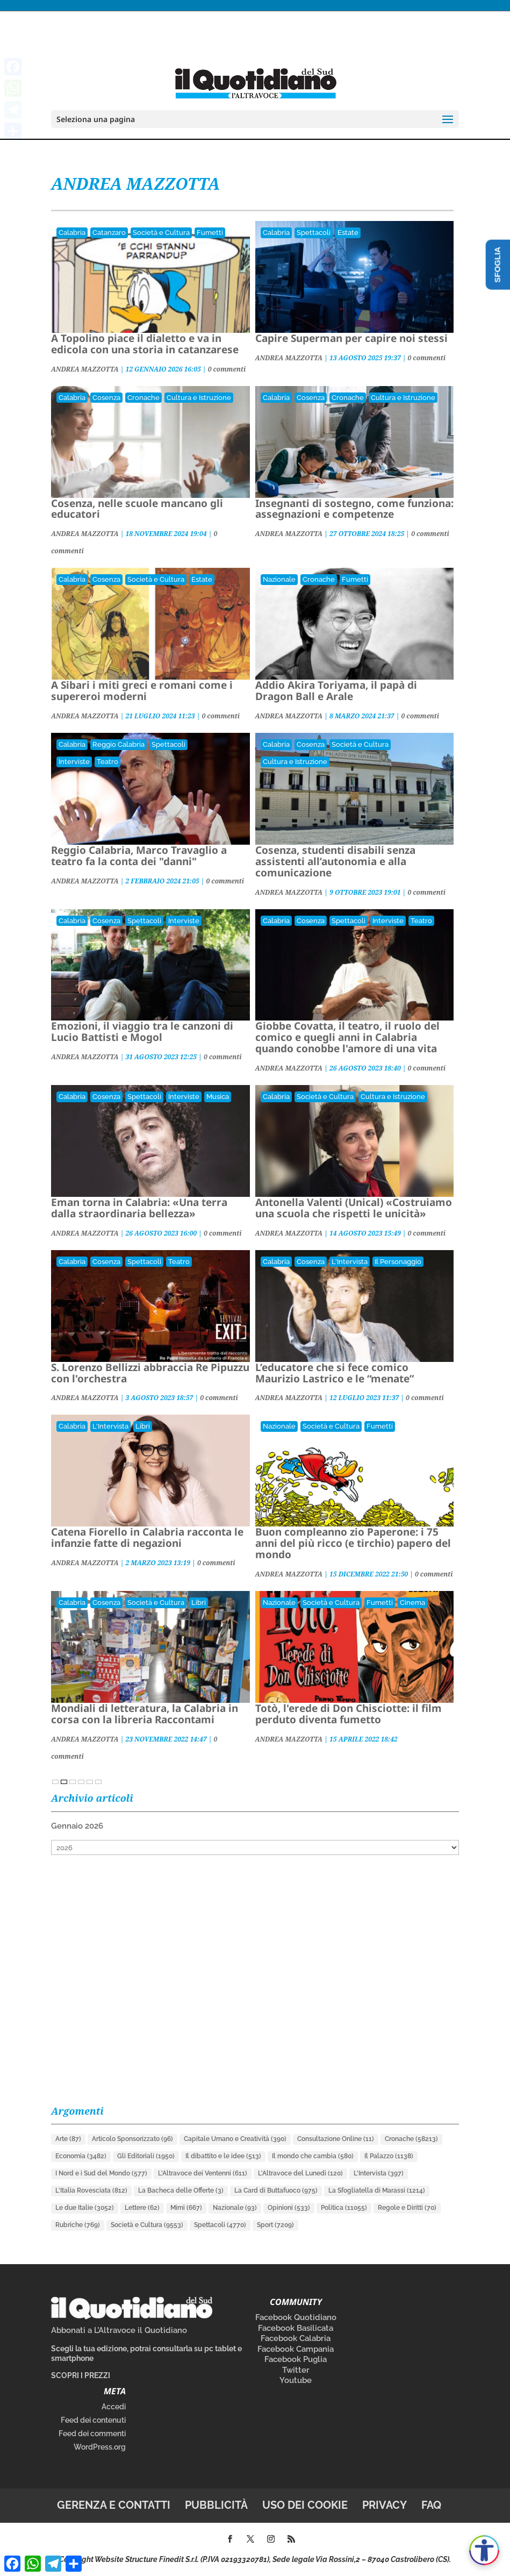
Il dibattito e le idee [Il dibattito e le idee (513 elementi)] (223, 2156)
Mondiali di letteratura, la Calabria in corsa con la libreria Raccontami (144, 1713)
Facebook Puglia (295, 2359)
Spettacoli (314, 233)
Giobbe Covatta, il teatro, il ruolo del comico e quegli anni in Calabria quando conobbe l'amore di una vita (347, 1037)
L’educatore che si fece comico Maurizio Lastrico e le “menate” (334, 1373)
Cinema (412, 1603)
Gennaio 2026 (77, 1826)
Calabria (72, 233)
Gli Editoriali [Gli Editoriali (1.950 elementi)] (146, 2156)
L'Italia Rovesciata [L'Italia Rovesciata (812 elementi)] (91, 2190)
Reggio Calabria (118, 744)
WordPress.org (100, 2447)
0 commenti (227, 369)
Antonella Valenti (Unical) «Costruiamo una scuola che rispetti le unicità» (353, 1208)
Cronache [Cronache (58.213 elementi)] (411, 2139)
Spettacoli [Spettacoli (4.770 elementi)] (220, 2225)
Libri (142, 1426)
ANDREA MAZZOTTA (85, 369)
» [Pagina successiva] (98, 1782)
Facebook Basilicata (295, 2328)
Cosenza (106, 398)
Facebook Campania (295, 2349)
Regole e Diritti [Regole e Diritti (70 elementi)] (407, 2207)
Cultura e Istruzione (199, 398)
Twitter (296, 2370)
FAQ (431, 2505)
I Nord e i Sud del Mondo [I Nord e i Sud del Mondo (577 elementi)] (101, 2173)
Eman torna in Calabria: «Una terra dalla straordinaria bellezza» (139, 1208)
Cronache (143, 398)
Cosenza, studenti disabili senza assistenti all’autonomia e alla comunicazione (335, 861)
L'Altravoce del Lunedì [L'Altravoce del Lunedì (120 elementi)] (300, 2173)
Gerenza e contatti (113, 2505)
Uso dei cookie (305, 2505)
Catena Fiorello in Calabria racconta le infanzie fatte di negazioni (147, 1537)
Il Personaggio (398, 1262)
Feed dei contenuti (93, 2420)
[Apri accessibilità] (484, 2550)
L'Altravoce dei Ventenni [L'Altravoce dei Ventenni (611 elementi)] (202, 2173)
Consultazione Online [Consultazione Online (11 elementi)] (335, 2139)
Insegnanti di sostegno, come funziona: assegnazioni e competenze (354, 509)
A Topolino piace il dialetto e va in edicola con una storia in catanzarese (145, 343)
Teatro (107, 762)
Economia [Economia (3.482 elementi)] (80, 2156)
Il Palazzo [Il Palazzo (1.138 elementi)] (388, 2156)
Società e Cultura (161, 233)
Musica (217, 1097)
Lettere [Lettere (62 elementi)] (142, 2207)
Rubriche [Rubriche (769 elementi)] (77, 2225)
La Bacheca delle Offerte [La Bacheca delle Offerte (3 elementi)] (181, 2190)
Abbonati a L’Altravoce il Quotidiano (119, 2330)
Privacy (384, 2505)
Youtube (295, 2380)
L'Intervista (350, 1262)
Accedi (114, 2406)
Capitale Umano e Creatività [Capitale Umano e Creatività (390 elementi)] (235, 2139)
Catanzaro (109, 233)
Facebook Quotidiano (295, 2317)
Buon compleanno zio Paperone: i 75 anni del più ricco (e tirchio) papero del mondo (353, 1543)
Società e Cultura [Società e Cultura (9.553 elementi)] (147, 2225)
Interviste (74, 762)
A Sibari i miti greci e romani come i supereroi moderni (142, 690)
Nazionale (279, 579)
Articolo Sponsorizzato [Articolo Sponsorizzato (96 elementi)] (132, 2139)
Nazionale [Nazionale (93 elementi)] (235, 2207)
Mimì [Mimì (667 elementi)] (186, 2207)
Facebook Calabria (296, 2338)
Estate (347, 233)
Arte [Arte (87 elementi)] (68, 2139)
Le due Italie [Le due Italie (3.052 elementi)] (84, 2207)
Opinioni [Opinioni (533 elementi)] (289, 2207)
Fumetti (210, 233)
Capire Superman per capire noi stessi (351, 338)
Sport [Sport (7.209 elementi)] (275, 2225)
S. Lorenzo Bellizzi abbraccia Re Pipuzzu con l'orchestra (150, 1373)
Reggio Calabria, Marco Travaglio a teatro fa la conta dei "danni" (139, 855)
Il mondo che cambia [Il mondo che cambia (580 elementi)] (313, 2156)
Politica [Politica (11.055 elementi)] (344, 2207)
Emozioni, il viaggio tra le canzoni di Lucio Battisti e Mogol (142, 1031)
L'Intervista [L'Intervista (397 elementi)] (379, 2173)
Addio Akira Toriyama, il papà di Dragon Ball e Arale (336, 690)
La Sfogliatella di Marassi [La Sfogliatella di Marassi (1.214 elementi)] (376, 2190)
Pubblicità (216, 2505)
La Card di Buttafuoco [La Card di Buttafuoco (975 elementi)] (276, 2190)
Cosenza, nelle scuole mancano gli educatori (137, 509)
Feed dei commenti (92, 2433)
